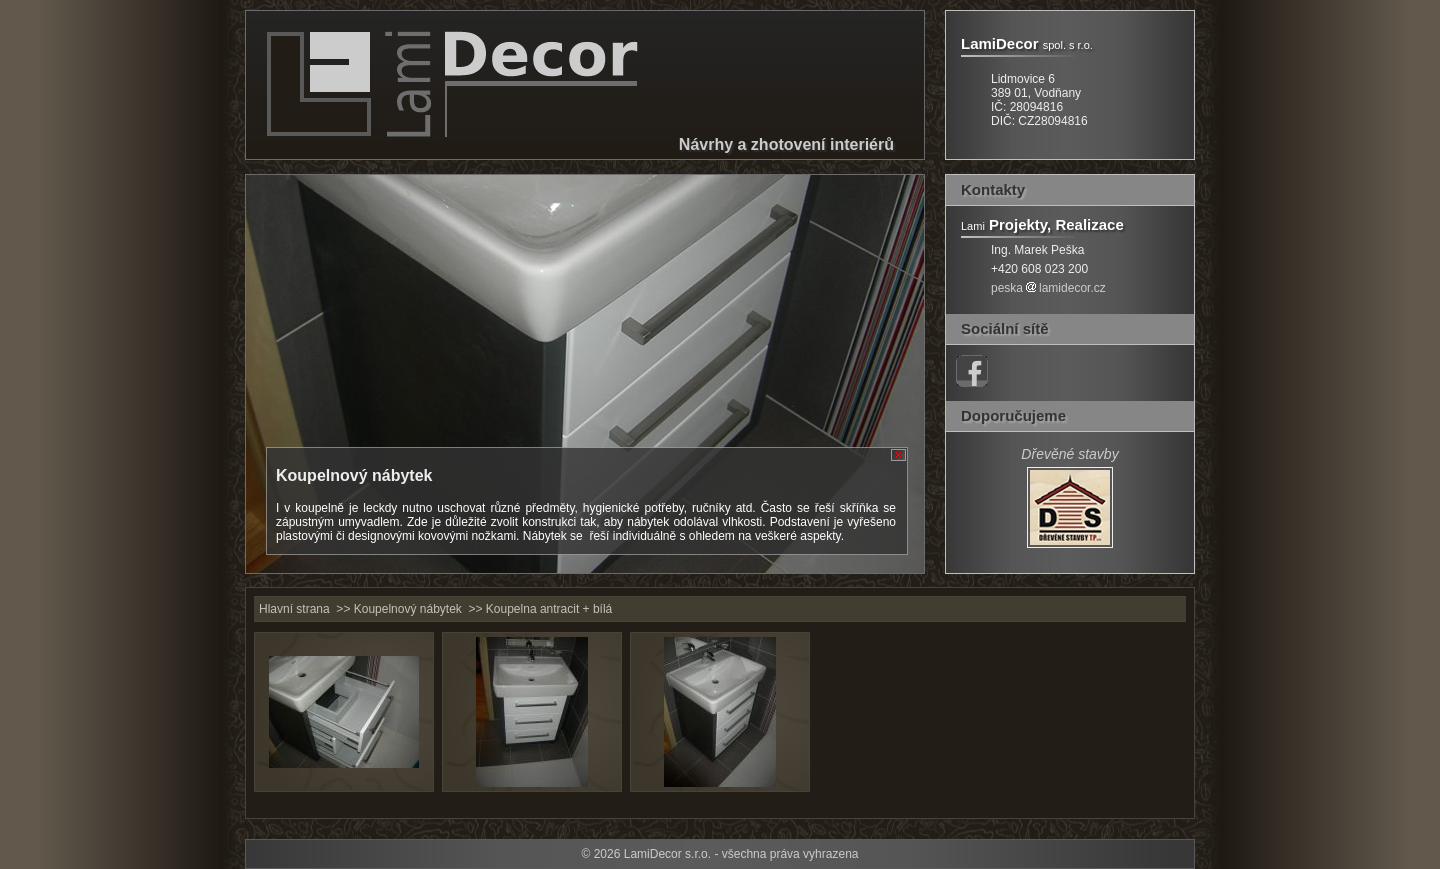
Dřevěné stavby (1069, 454)
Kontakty (993, 189)
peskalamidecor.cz (1048, 288)
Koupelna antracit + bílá (549, 609)
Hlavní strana (294, 609)
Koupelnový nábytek (408, 609)
